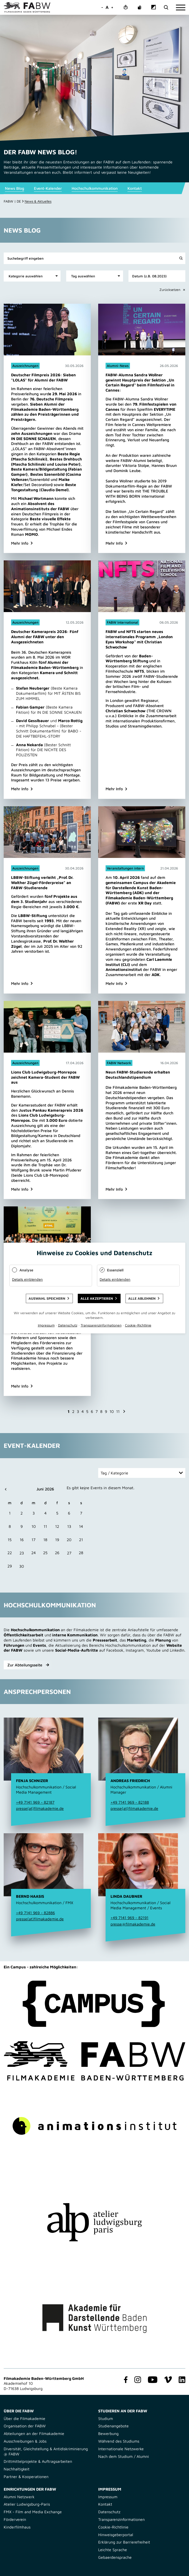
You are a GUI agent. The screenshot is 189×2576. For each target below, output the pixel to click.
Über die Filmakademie (24, 2418)
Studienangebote (113, 2426)
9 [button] (106, 1411)
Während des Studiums (118, 2441)
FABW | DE (12, 201)
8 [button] (101, 1411)
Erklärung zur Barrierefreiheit (124, 2542)
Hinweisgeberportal (115, 2534)
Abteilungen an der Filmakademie (34, 2433)
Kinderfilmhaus (17, 2527)
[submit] (181, 258)
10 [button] (112, 1411)
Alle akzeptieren (96, 1298)
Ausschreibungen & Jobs (25, 2441)
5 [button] (87, 1411)
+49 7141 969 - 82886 (35, 1913)
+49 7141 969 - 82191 (129, 1917)
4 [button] (82, 1411)
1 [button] (69, 1411)
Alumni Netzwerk (19, 2497)
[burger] (180, 7)
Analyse (26, 1270)
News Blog (14, 188)
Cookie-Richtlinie (113, 2527)
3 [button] (78, 1411)
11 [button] (118, 1411)
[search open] (166, 7)
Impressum (107, 2497)
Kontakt (134, 188)
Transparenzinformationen (121, 2519)
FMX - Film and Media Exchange (33, 2512)
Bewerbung (108, 2433)
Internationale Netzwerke (121, 2449)
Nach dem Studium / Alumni (123, 2456)
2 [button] (73, 1411)
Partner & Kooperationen (26, 2476)
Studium (105, 2418)
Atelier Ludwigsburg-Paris (27, 2504)
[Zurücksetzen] (172, 289)
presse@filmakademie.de (132, 1924)
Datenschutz (109, 2512)
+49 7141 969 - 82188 (129, 1802)
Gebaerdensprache (115, 2557)
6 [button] (92, 1411)
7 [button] (96, 1411)
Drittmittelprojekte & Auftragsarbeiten (38, 2461)
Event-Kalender (48, 188)
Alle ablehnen (142, 1298)
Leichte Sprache (112, 2549)
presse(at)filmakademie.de (40, 1808)
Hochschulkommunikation (95, 188)
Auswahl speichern (47, 1298)
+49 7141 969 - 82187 (35, 1802)
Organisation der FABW (25, 2426)
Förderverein (15, 2519)
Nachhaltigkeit (17, 2469)
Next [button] (124, 1411)
